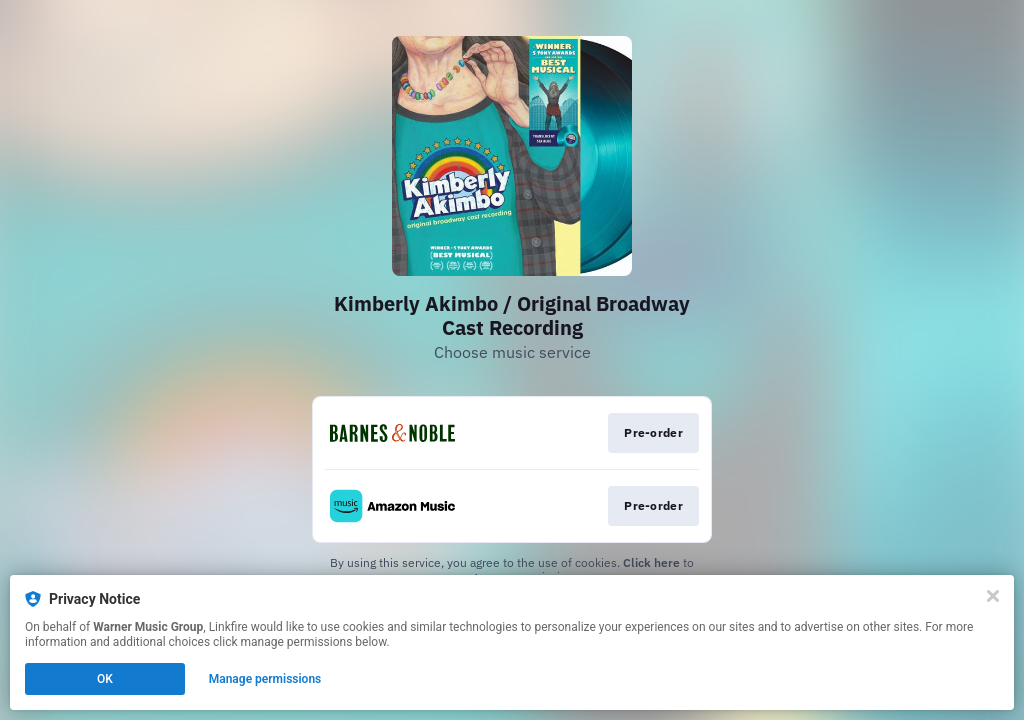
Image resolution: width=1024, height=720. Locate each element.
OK (105, 679)
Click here (651, 562)
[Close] (993, 596)
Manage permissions (265, 679)
